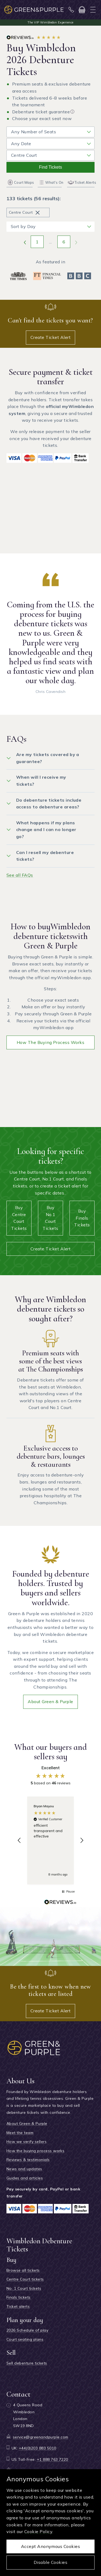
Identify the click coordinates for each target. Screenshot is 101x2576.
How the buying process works (50, 1042)
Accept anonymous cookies (50, 2546)
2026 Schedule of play (27, 2330)
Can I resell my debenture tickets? (45, 856)
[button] (19, 1840)
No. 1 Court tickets (23, 2288)
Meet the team (19, 2132)
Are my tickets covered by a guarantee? (47, 758)
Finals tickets (18, 2297)
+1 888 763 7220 (52, 2459)
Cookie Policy (38, 2531)
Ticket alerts (18, 2306)
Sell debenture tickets (26, 2363)
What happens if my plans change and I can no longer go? (46, 829)
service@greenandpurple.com (40, 2437)
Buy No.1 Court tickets (50, 1218)
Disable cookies (50, 2562)
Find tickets (50, 167)
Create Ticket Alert (50, 337)
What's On (50, 182)
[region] (50, 1840)
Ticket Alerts (81, 182)
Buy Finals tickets (82, 1217)
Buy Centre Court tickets (19, 1218)
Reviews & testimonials (28, 2159)
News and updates (24, 2168)
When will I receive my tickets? (41, 780)
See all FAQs (19, 875)
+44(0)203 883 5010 (37, 2448)
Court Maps (19, 182)
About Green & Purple (50, 1701)
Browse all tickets (23, 2270)
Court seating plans (24, 2339)
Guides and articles (24, 2178)
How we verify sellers (26, 2141)
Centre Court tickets (25, 2279)
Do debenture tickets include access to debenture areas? (48, 803)
